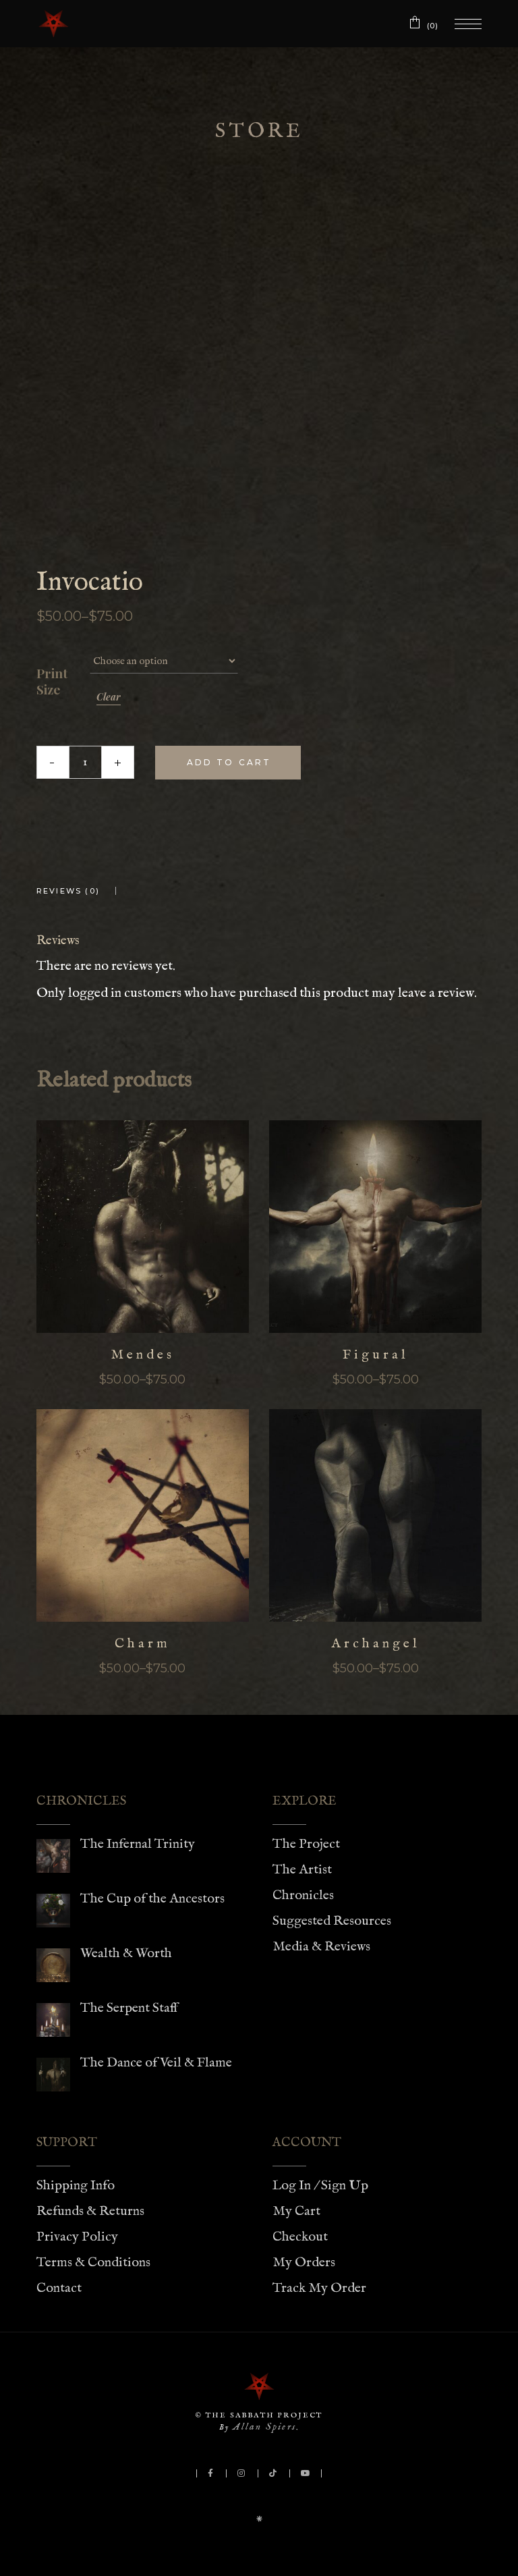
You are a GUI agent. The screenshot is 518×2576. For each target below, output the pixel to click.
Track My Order (319, 2288)
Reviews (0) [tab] (68, 891)
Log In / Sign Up (320, 2185)
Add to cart (229, 762)
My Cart (296, 2211)
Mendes (143, 1354)
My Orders (303, 2262)
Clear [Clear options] (108, 696)
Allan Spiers (264, 2426)
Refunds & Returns (90, 2211)
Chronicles (303, 1895)
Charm (143, 1643)
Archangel (375, 1643)
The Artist (302, 1869)
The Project (306, 1844)
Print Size (51, 681)
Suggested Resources (331, 1921)
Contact (59, 2288)
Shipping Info (75, 2185)
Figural (376, 1354)
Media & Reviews (321, 1946)
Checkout (300, 2236)
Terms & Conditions (93, 2262)
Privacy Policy (77, 2236)
